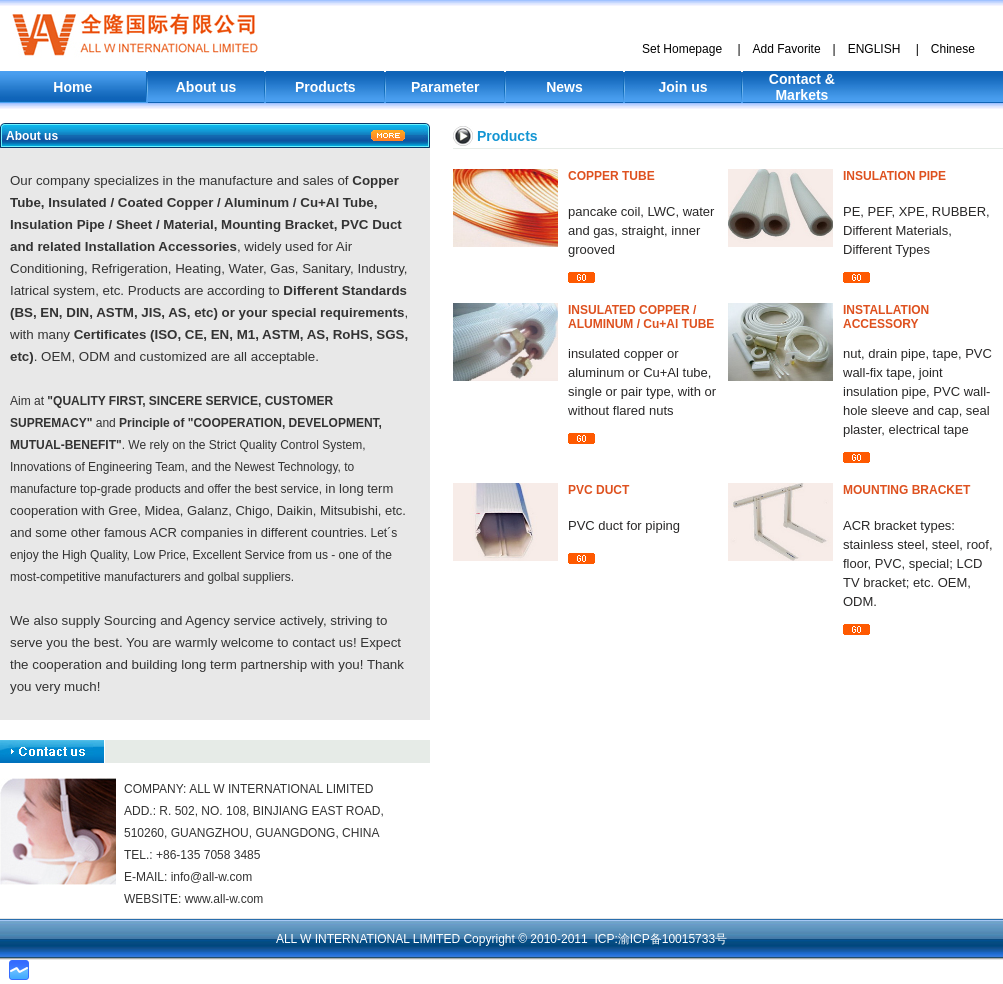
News (564, 87)
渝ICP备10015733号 (672, 939)
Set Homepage (682, 49)
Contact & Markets (802, 87)
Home (72, 87)
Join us (683, 87)
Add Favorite (787, 49)
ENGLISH (874, 49)
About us (206, 87)
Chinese (953, 49)
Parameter (445, 87)
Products (325, 87)
